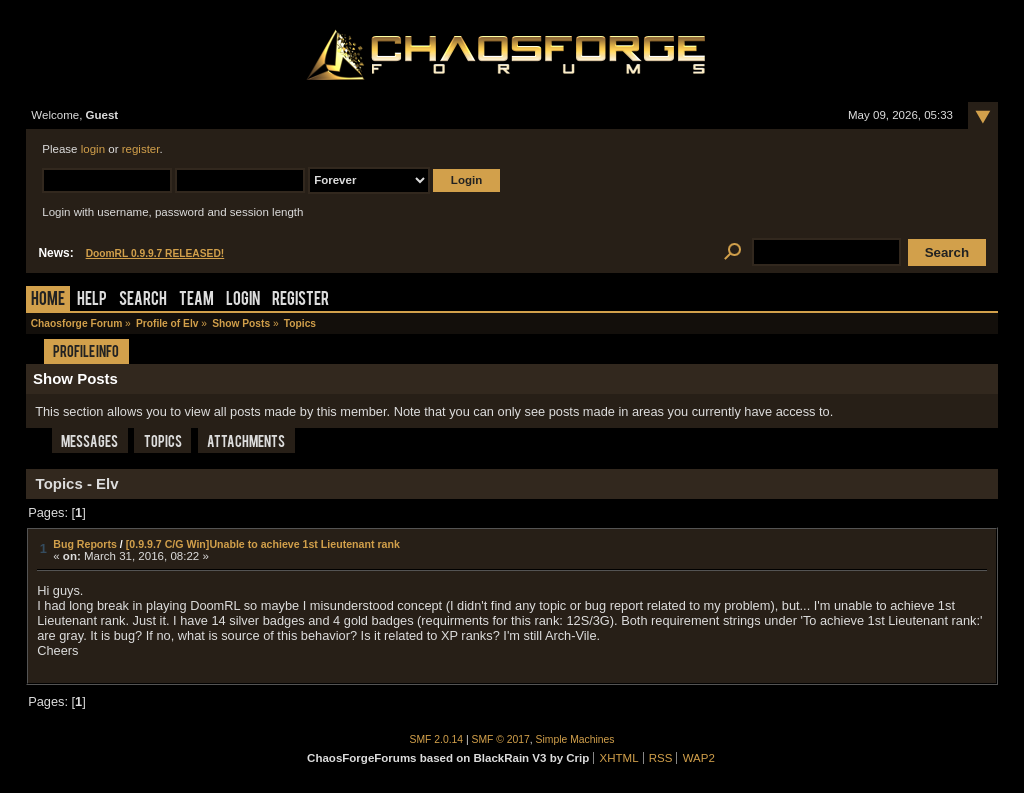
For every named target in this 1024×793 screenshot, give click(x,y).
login (93, 149)
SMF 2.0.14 (437, 739)
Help (92, 300)
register (141, 149)
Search (143, 300)
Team (196, 300)
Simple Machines (575, 739)
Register (300, 300)
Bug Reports (85, 544)
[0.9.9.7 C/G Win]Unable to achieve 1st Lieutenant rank (263, 544)
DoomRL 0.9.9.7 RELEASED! (155, 253)
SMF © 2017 (501, 739)
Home (48, 300)
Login (243, 300)
